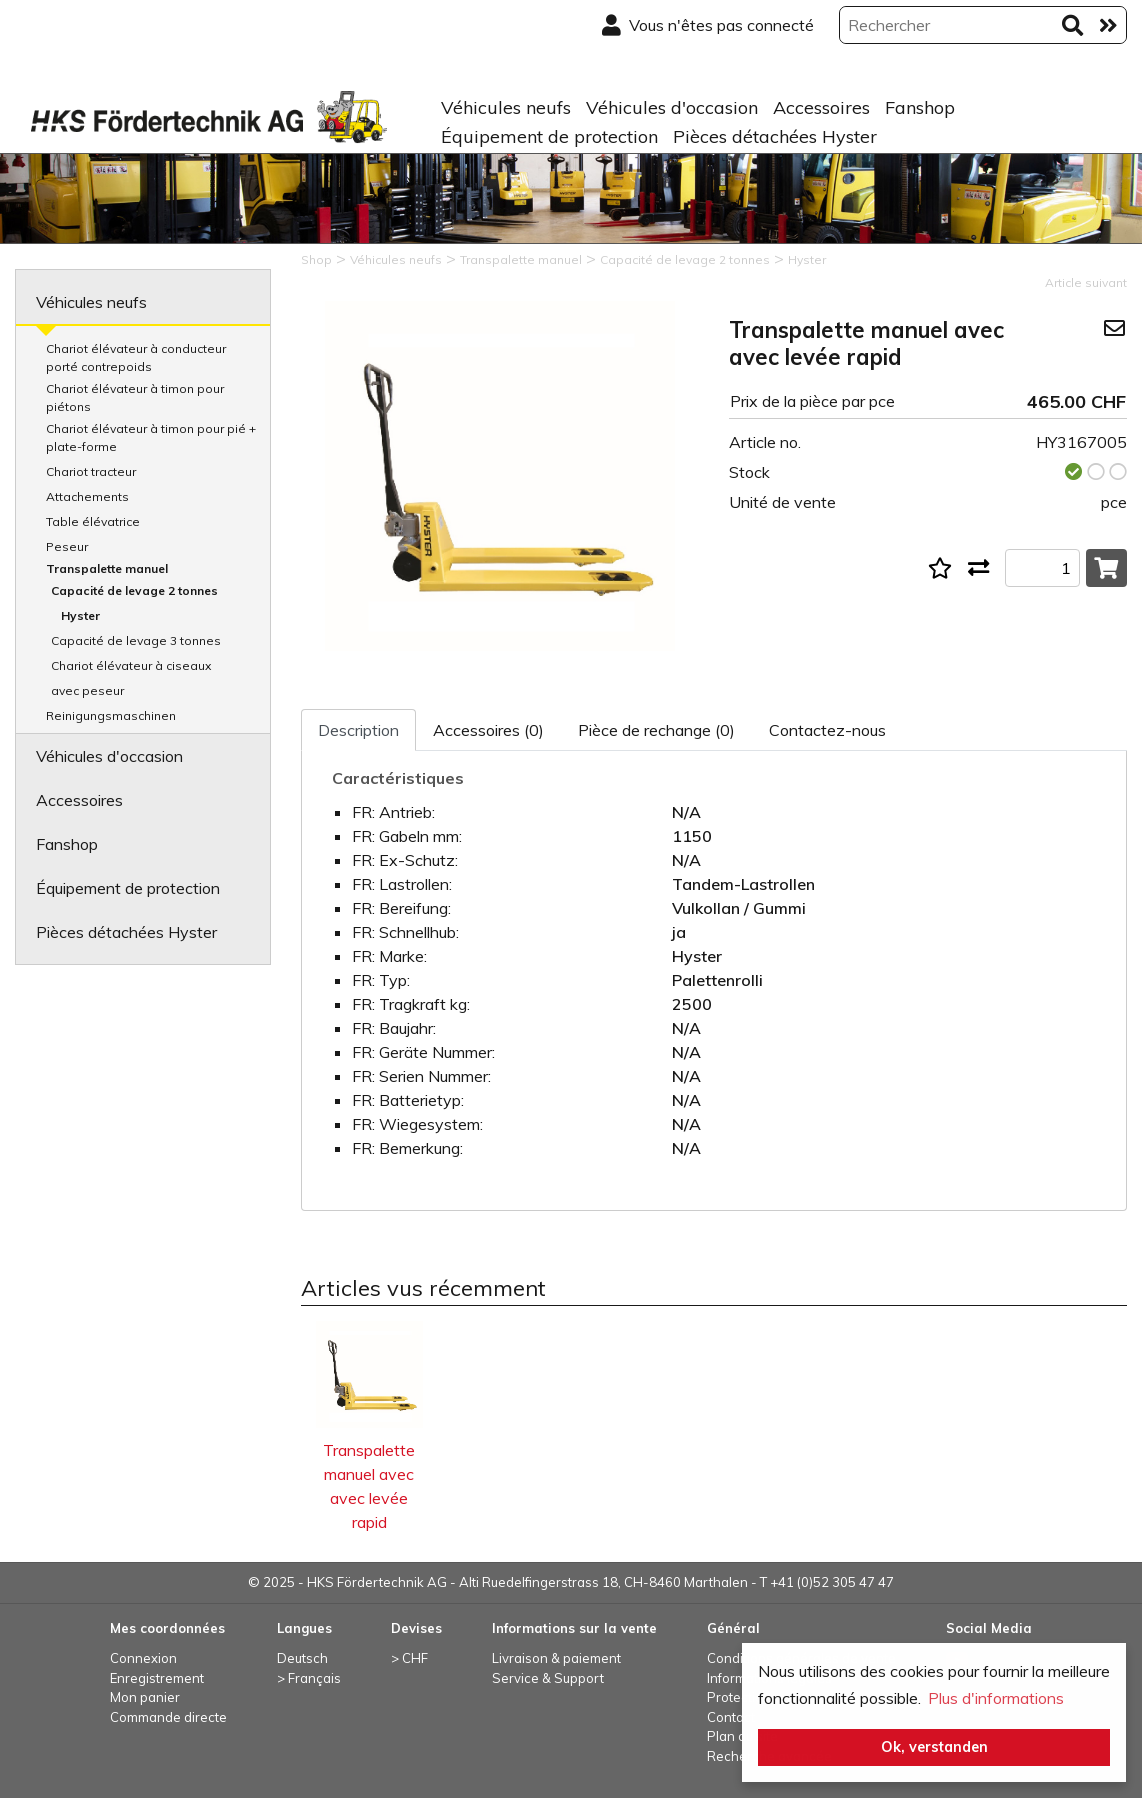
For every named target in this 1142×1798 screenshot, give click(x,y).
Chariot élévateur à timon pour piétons (135, 397)
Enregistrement (157, 1678)
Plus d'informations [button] (996, 1698)
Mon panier (145, 1697)
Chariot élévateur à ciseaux (131, 665)
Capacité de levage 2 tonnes (134, 590)
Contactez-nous (827, 730)
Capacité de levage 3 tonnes (136, 640)
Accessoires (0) (488, 730)
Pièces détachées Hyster (775, 136)
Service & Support (548, 1678)
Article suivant (1086, 282)
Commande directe (168, 1717)
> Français (309, 1678)
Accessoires (821, 107)
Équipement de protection (549, 136)
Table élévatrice (93, 521)
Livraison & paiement (556, 1658)
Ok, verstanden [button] (934, 1747)
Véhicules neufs (506, 107)
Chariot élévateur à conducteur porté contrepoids (136, 357)
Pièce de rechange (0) (656, 730)
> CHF (409, 1658)
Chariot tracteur (91, 471)
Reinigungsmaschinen (111, 715)
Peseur (67, 546)
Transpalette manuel (107, 568)
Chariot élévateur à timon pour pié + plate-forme (151, 437)
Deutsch (302, 1658)
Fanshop (920, 107)
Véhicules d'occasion (672, 107)
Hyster (80, 615)
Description (358, 730)
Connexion (143, 1658)
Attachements (87, 496)
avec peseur (87, 690)
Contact (731, 1717)
